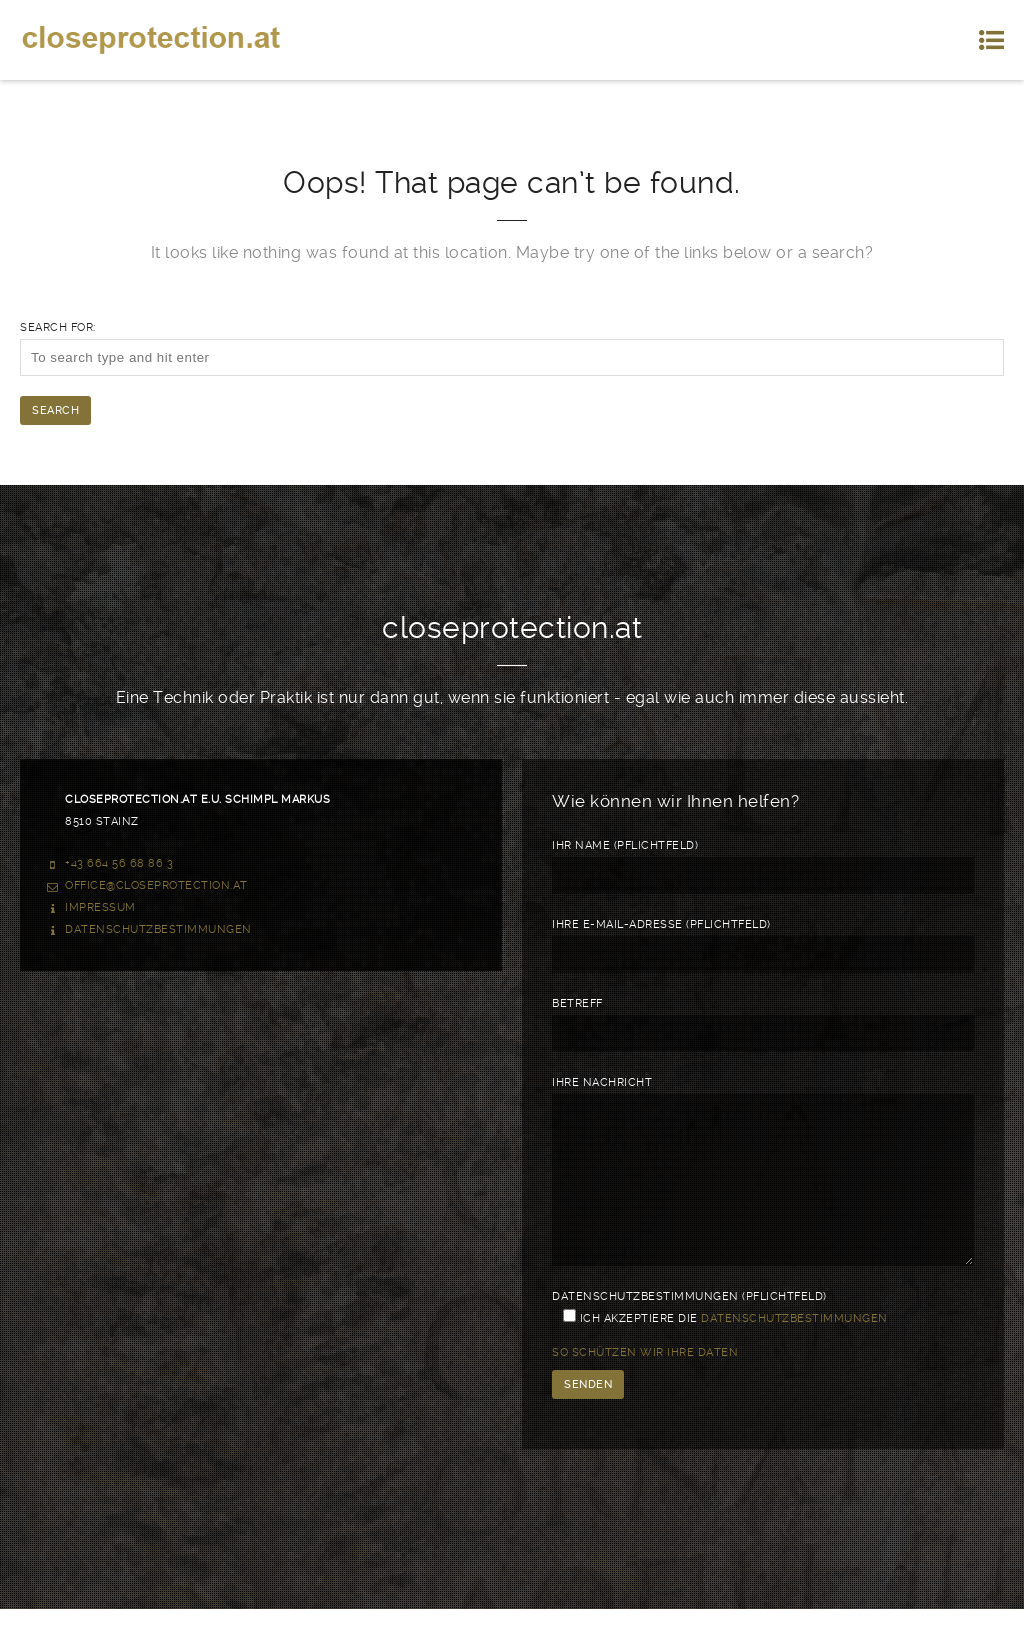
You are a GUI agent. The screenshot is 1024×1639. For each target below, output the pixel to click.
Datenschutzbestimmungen (158, 929)
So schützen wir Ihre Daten (645, 1382)
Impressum (100, 907)
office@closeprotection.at (156, 885)
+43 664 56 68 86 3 (119, 863)
